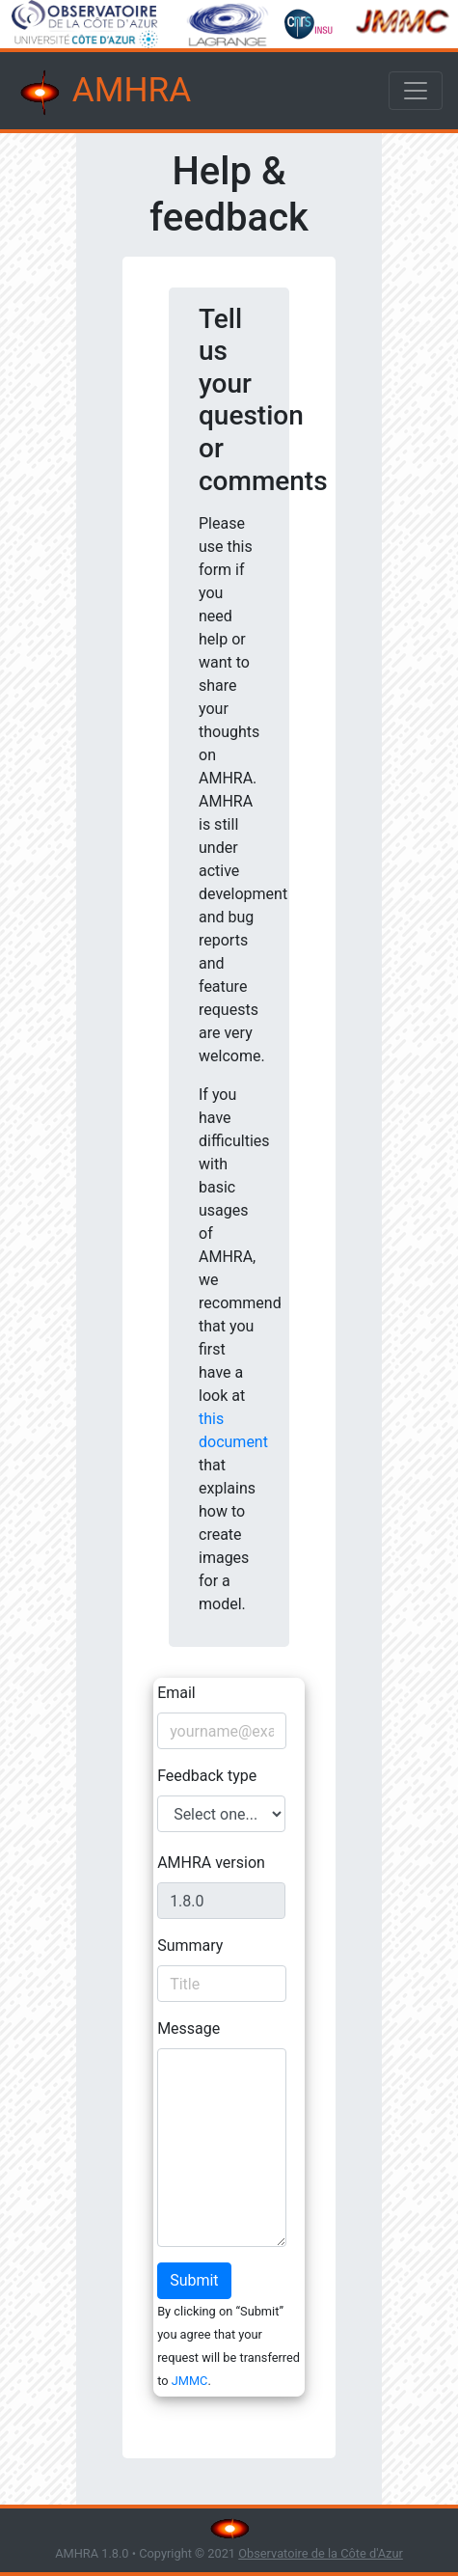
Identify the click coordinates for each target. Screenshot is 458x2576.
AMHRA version (211, 1862)
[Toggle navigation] (416, 90)
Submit (194, 2280)
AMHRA (103, 93)
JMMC (190, 2380)
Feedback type (206, 1776)
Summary (190, 1945)
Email (176, 1693)
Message (188, 2028)
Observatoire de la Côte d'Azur (320, 2553)
